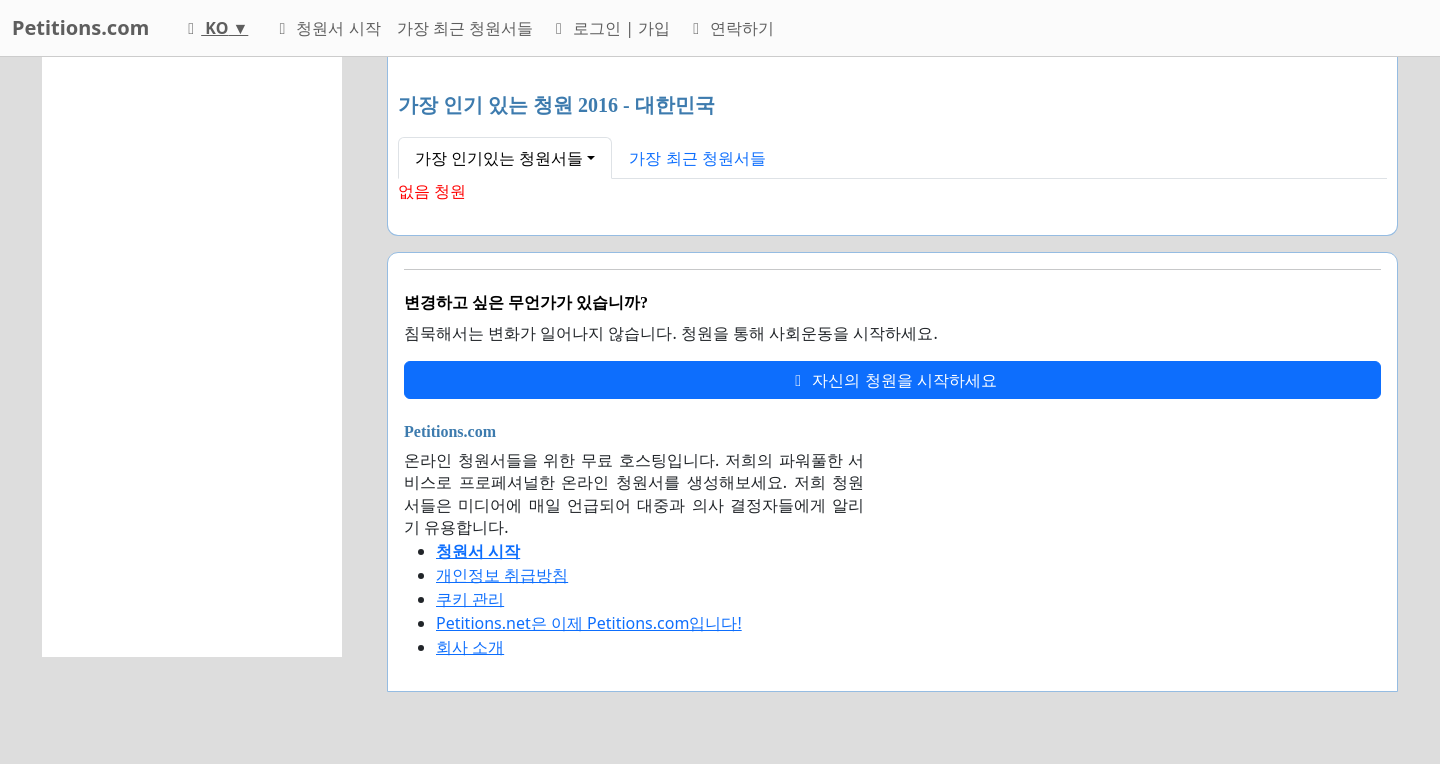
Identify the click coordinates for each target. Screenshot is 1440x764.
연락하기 (730, 28)
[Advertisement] (192, 357)
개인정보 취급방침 (502, 575)
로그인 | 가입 (609, 28)
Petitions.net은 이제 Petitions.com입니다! (589, 623)
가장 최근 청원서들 (465, 28)
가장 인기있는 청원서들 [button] (499, 158)
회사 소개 (470, 647)
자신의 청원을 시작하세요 (892, 380)
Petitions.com (80, 27)
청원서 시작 (326, 28)
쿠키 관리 (470, 599)
